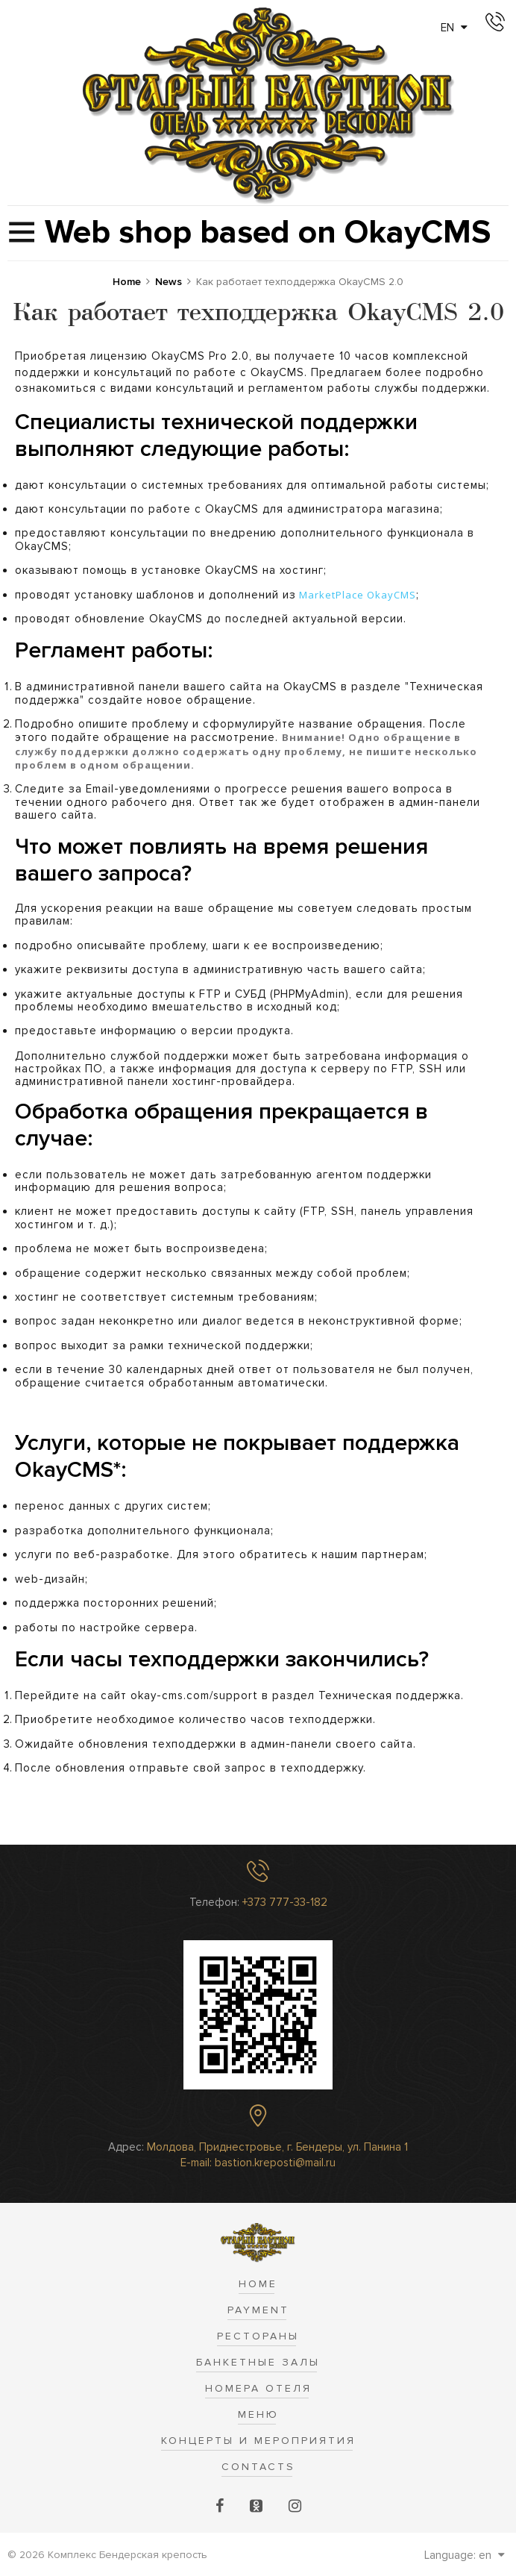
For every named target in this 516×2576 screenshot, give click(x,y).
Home (258, 2284)
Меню (258, 2414)
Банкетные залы (258, 2362)
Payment (258, 2310)
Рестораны (258, 2336)
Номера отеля (258, 2388)
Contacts (258, 2466)
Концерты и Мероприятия (258, 2440)
